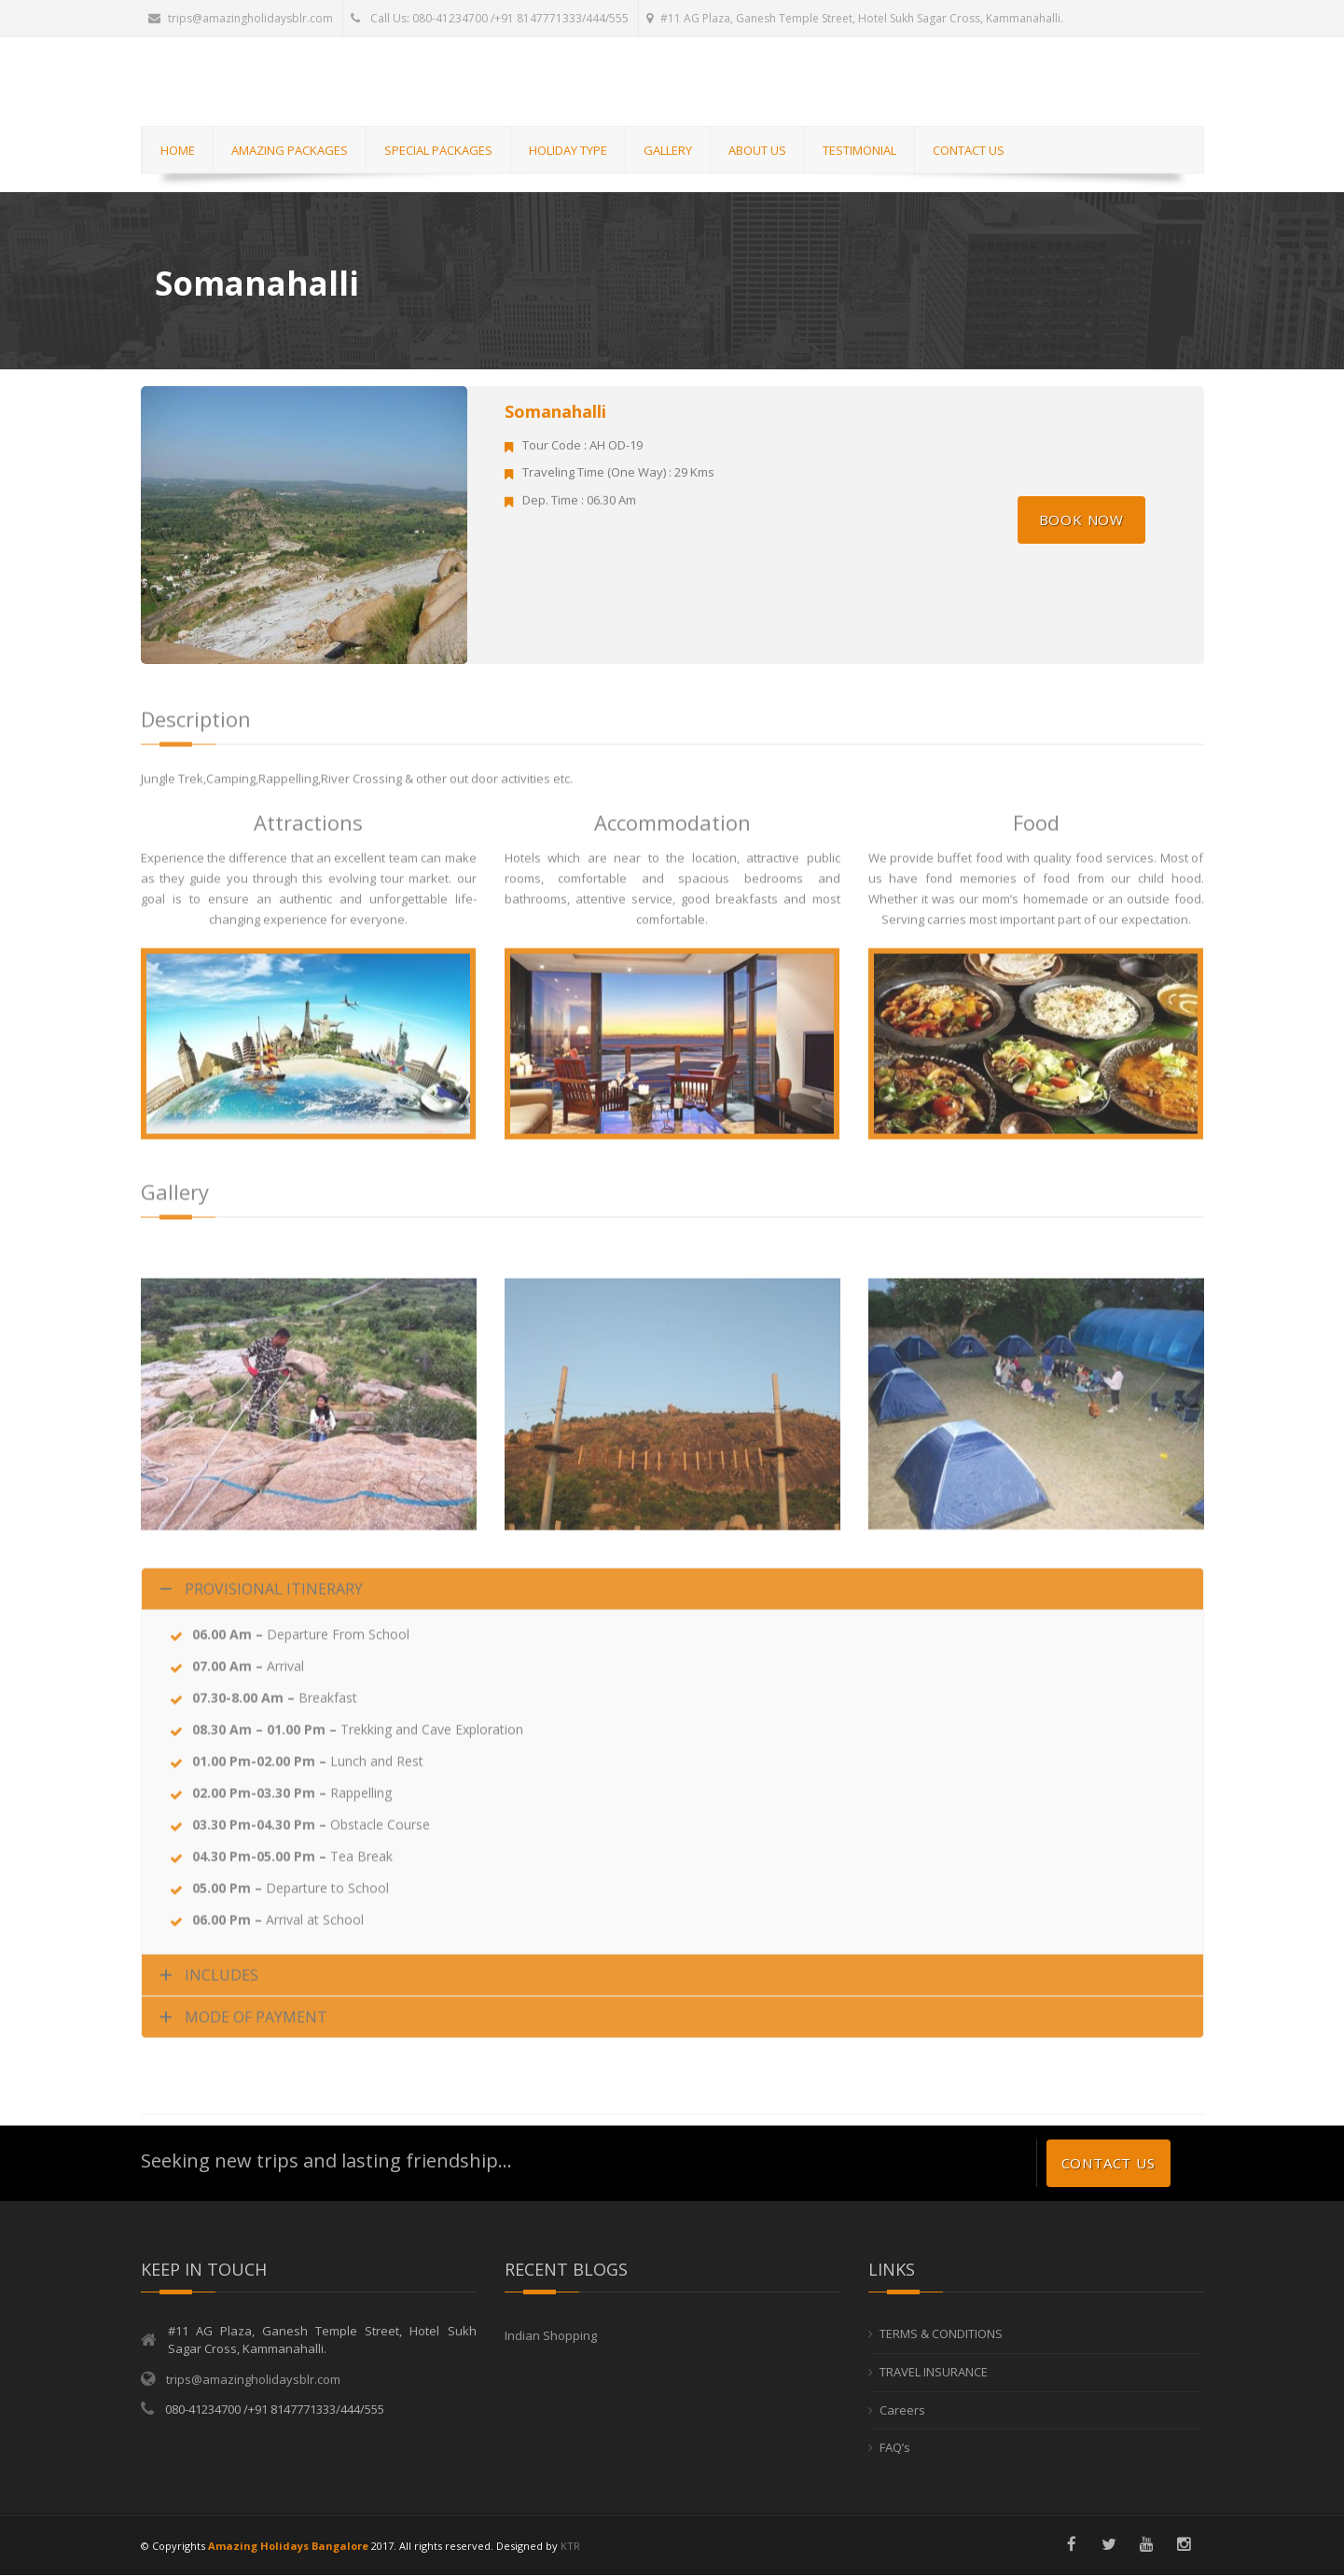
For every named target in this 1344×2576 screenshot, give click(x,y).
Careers (902, 2410)
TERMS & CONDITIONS (941, 2334)
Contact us (1108, 2163)
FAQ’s (895, 2447)
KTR (570, 2546)
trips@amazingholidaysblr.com (240, 18)
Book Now (1081, 519)
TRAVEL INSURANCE (934, 2371)
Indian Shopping (551, 2336)
